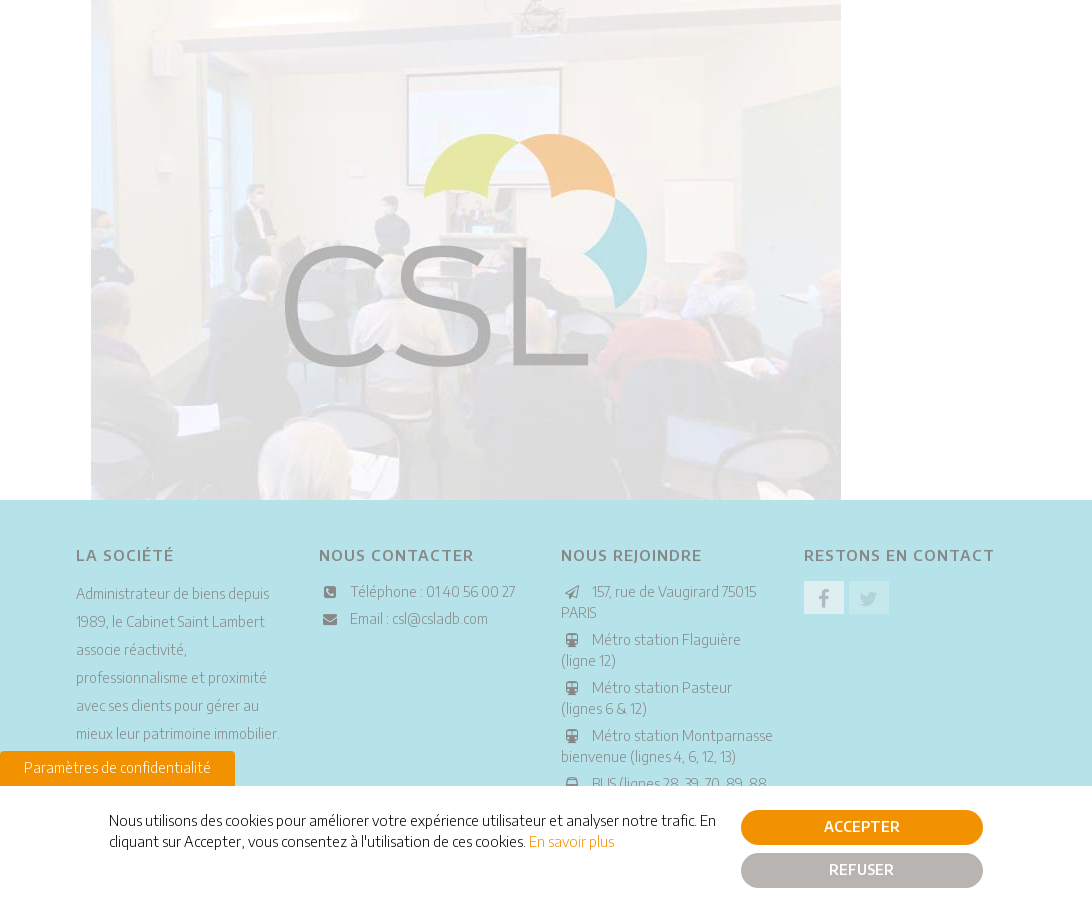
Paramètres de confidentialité (117, 770)
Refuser (861, 872)
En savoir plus (571, 845)
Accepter (862, 829)
